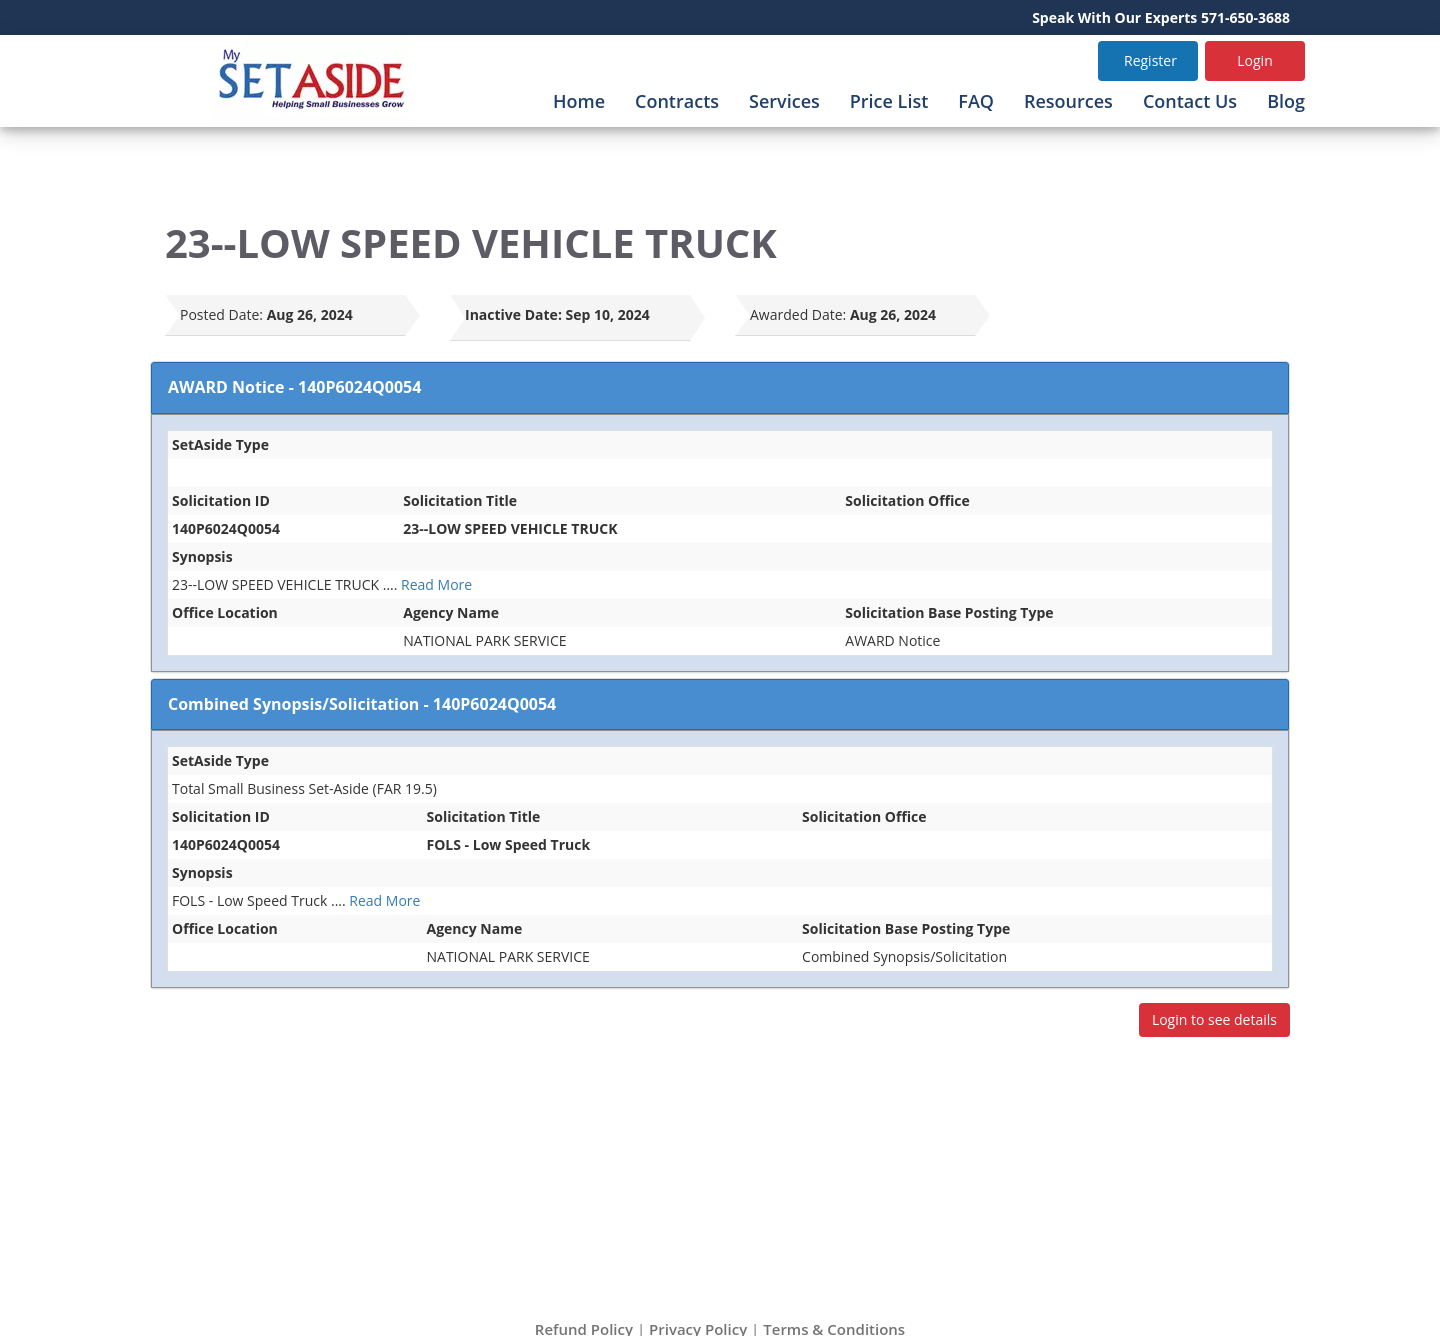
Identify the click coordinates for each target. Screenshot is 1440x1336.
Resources (1068, 101)
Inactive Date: (513, 314)
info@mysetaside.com (743, 1235)
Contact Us (1190, 101)
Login (1254, 60)
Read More (436, 584)
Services (784, 101)
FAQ (976, 101)
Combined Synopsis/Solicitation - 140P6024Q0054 (362, 704)
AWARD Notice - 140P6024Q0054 (294, 387)
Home (579, 101)
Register (1150, 60)
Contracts (677, 101)
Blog (1286, 101)
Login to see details (1214, 1019)
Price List (889, 101)
